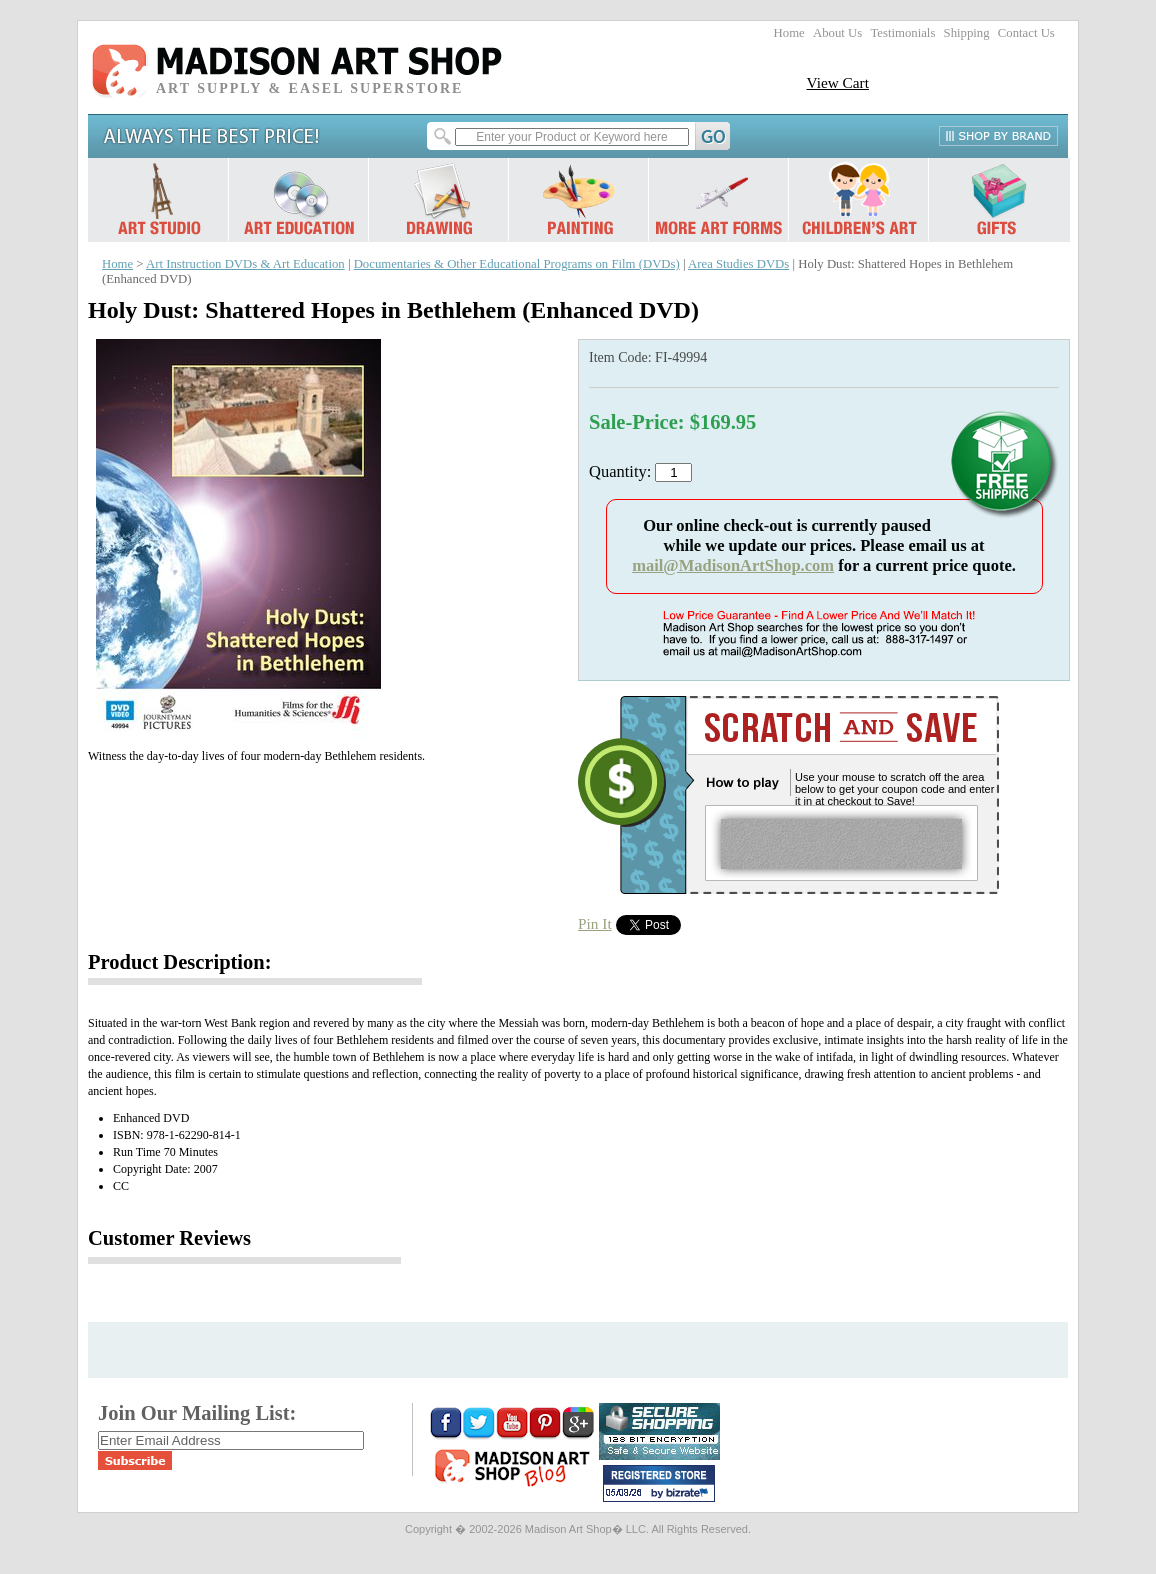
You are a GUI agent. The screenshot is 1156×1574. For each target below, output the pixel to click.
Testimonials (902, 33)
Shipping (967, 33)
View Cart (837, 82)
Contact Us (1026, 33)
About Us (837, 33)
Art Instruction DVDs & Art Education (245, 264)
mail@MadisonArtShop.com (733, 565)
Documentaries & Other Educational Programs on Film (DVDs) (517, 264)
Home (789, 33)
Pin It (595, 923)
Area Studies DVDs (738, 264)
